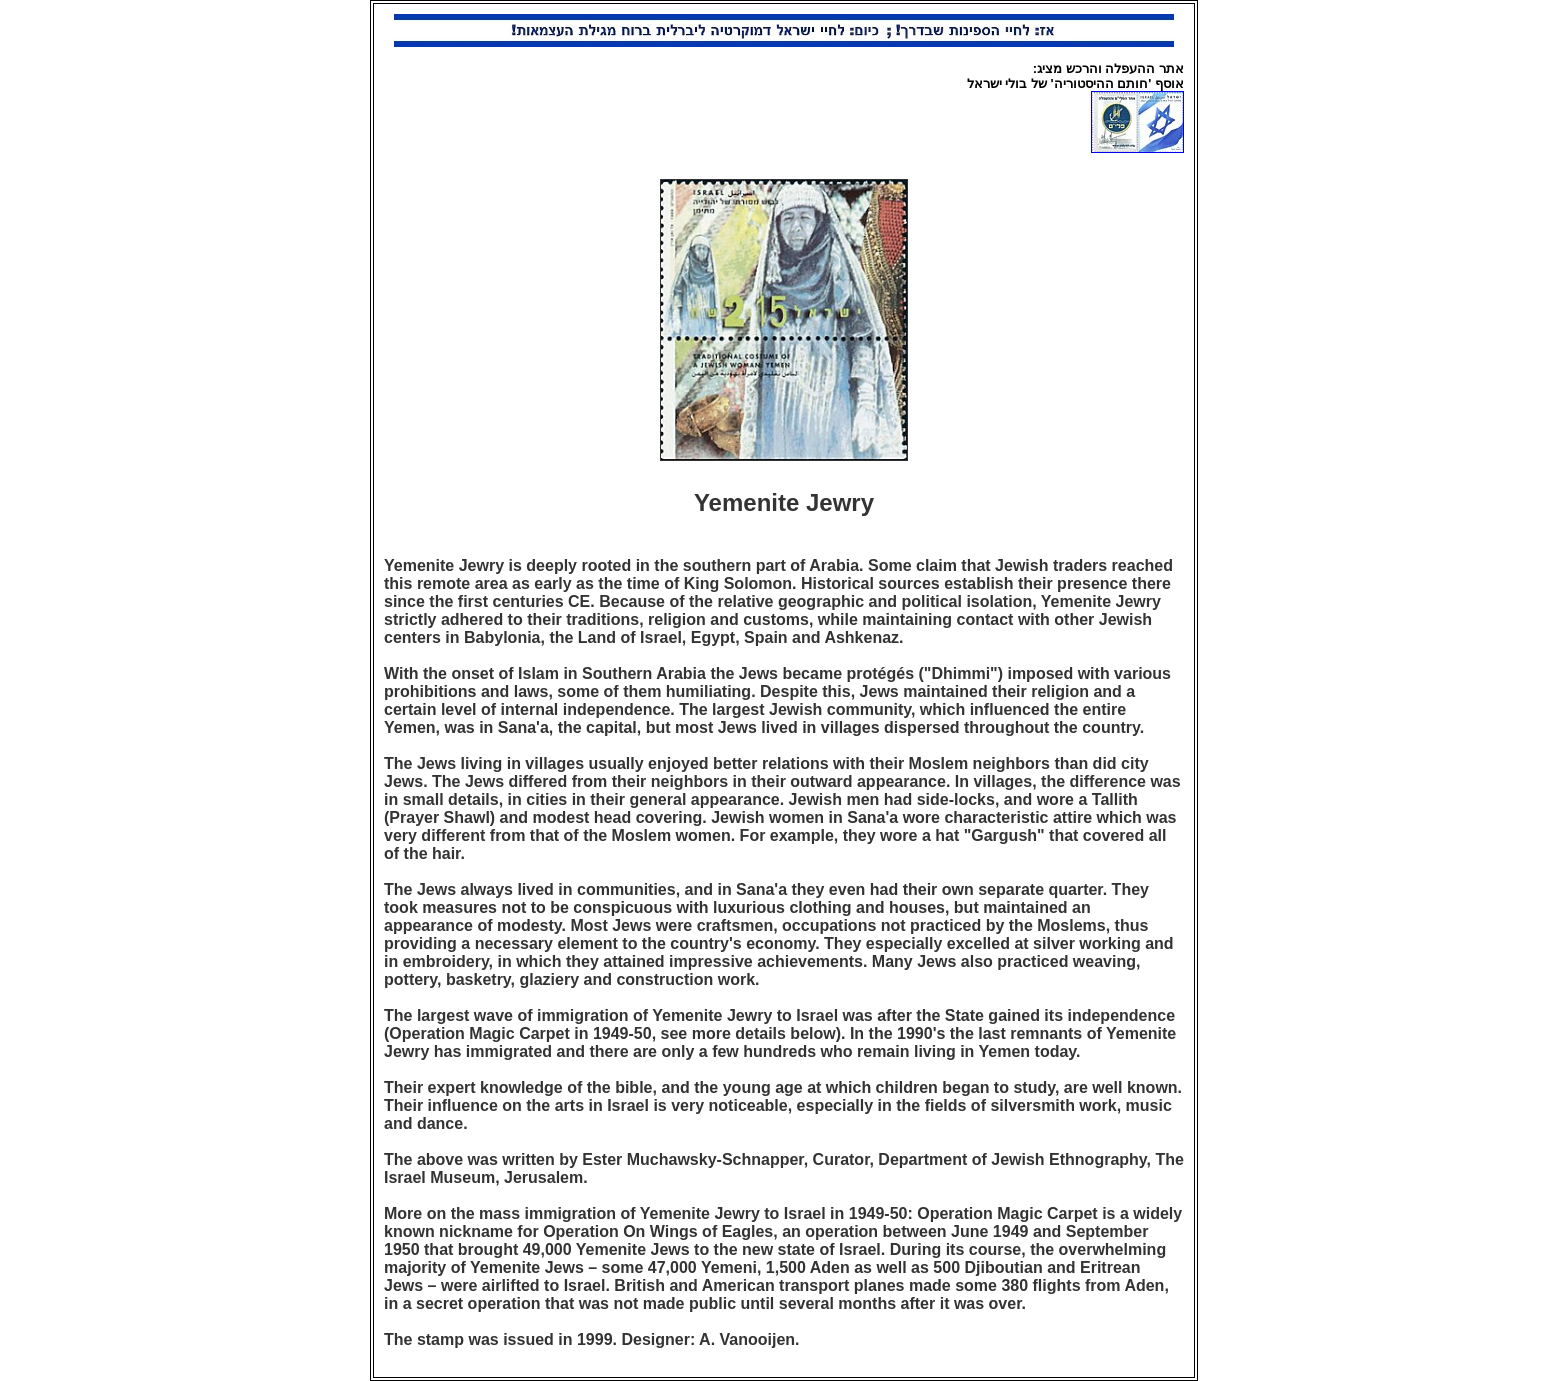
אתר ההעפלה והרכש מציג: (1108, 68)
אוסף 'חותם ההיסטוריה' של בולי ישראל (1075, 83)
